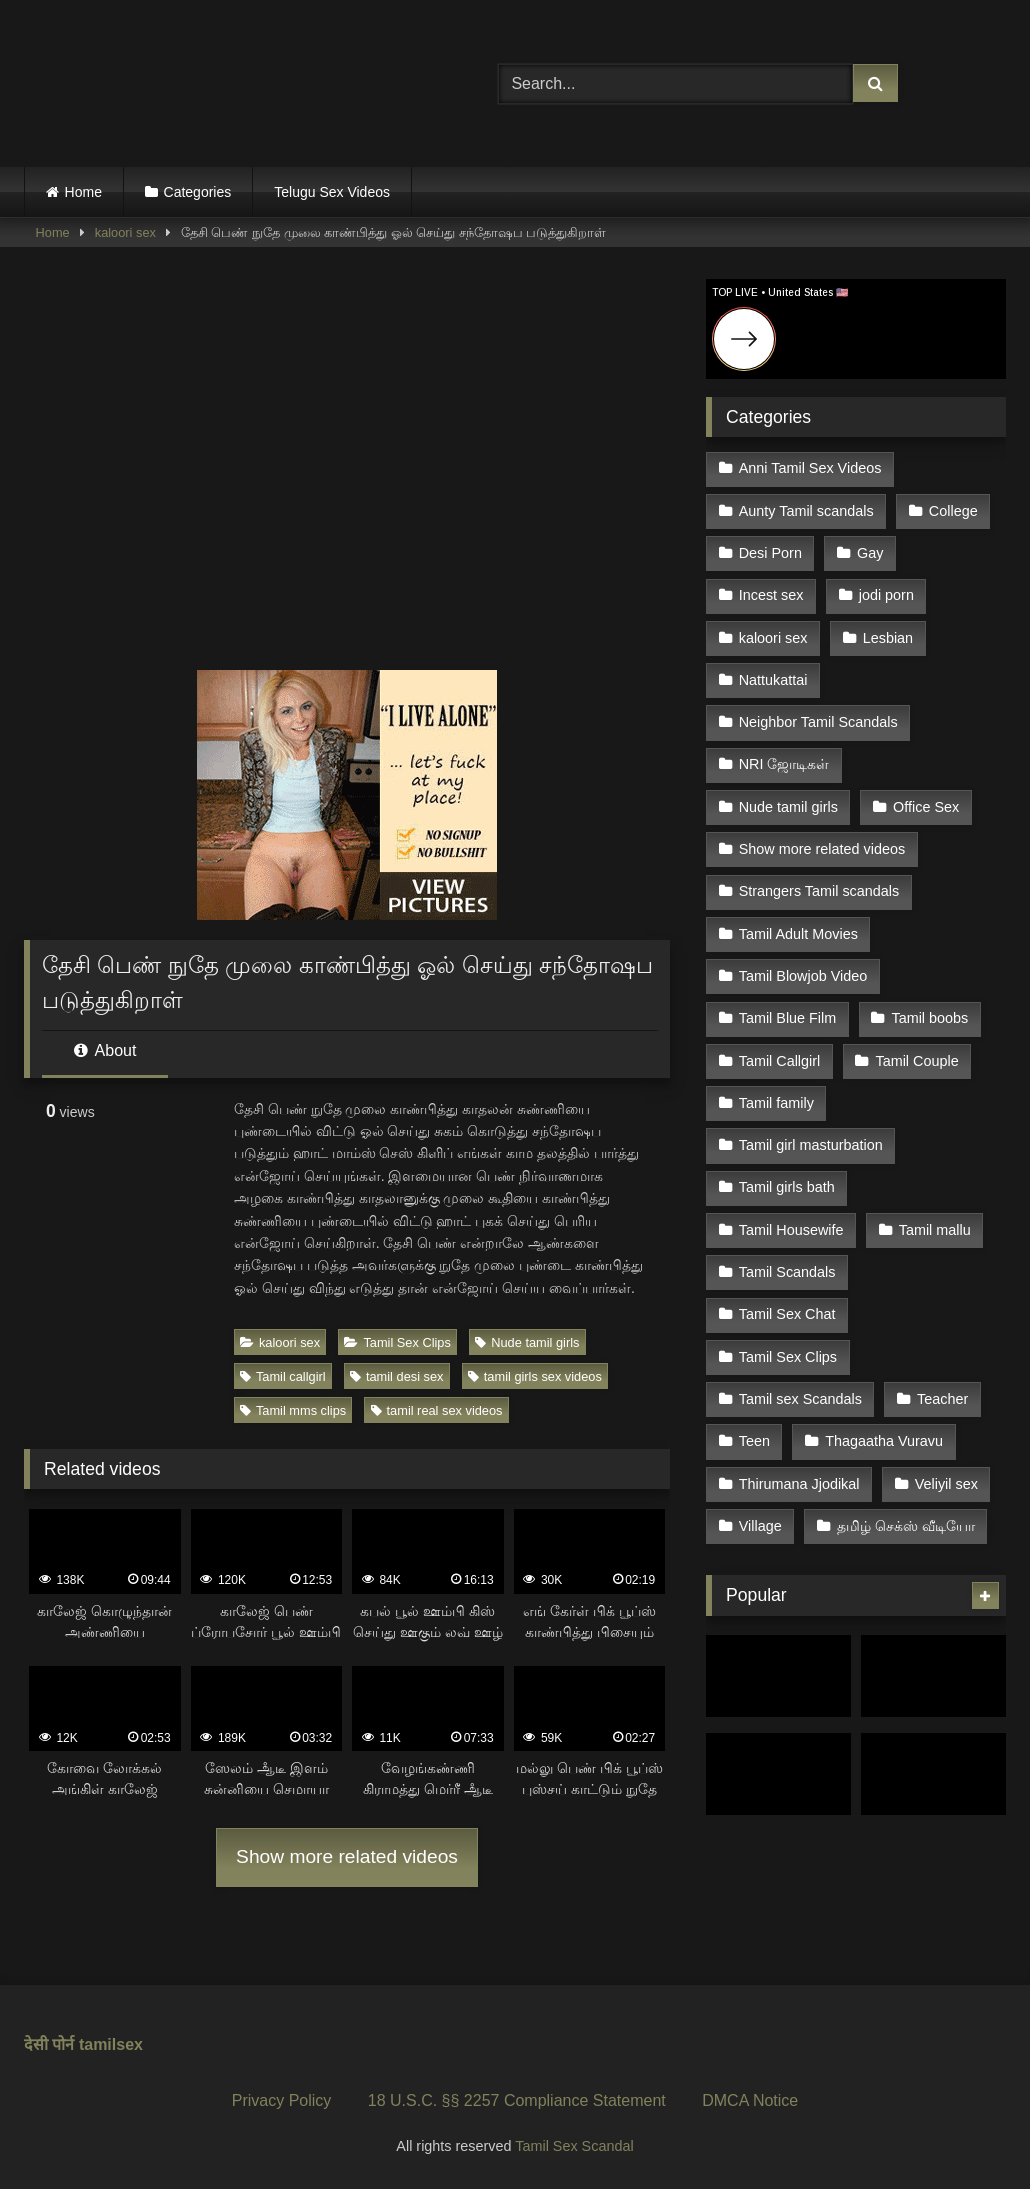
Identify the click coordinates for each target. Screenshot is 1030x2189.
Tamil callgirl (283, 1376)
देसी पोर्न (49, 2044)
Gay (870, 553)
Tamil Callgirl (780, 1061)
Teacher (942, 1399)
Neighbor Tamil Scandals (818, 722)
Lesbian (888, 638)
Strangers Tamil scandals (819, 891)
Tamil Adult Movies (798, 934)
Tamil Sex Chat (787, 1314)
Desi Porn (770, 553)
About (105, 1050)
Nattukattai (773, 680)
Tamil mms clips (293, 1410)
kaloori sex (125, 232)
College (953, 511)
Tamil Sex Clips (397, 1342)
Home (83, 192)
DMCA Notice (750, 2100)
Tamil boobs (929, 1018)
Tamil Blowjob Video (803, 976)
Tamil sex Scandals (800, 1399)
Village (760, 1526)
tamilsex (111, 2044)
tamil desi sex (397, 1376)
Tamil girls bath (787, 1187)
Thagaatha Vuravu (884, 1441)
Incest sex (771, 595)
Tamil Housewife (791, 1230)
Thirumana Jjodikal (799, 1484)
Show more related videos (347, 1856)
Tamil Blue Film (788, 1018)
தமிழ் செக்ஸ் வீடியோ (906, 1526)
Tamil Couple (916, 1061)
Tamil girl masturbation (811, 1145)
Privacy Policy (282, 2100)
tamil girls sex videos (535, 1376)
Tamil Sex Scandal (574, 2146)
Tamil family (776, 1103)
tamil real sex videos (437, 1410)
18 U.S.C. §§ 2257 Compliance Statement (517, 2100)
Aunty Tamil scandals (806, 511)
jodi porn (886, 595)
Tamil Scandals (787, 1272)
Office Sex (926, 807)
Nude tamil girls (527, 1342)
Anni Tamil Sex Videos (810, 468)
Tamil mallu (935, 1230)
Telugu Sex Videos (332, 192)
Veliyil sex (946, 1484)
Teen (754, 1441)
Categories (198, 192)
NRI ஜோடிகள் (784, 764)
